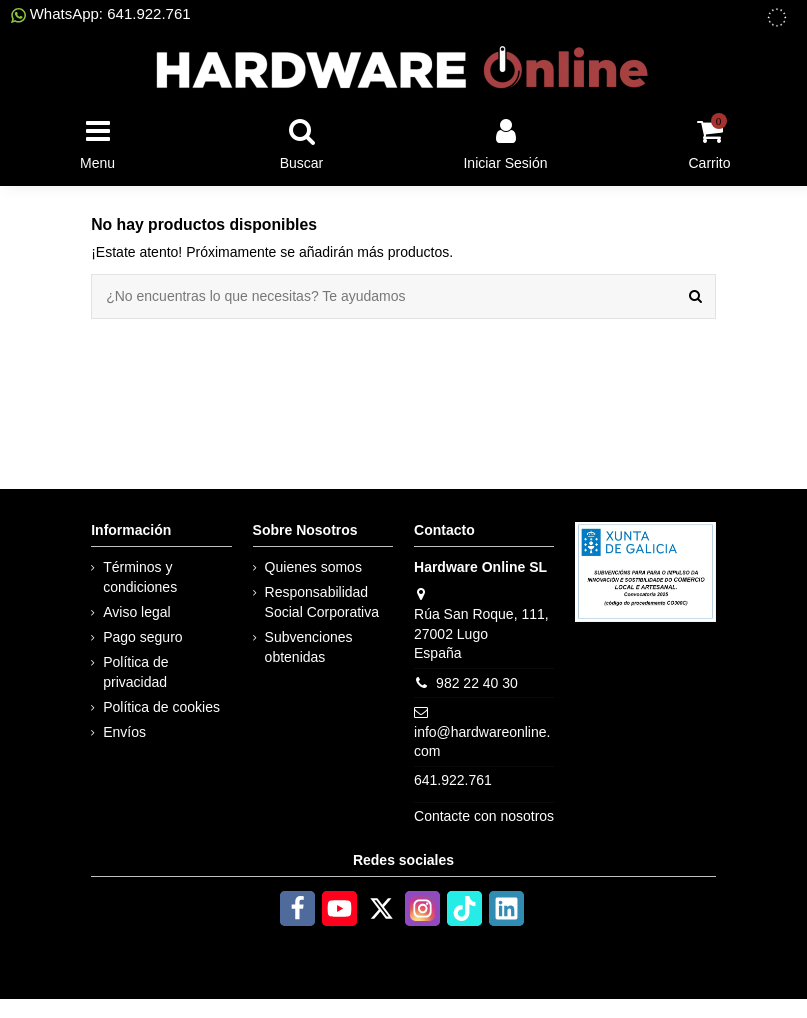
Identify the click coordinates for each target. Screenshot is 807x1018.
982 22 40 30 (477, 683)
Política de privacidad (135, 672)
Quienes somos (313, 567)
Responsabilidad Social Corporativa (322, 602)
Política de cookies (161, 707)
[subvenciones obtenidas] (777, 17)
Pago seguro (142, 637)
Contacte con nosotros (484, 816)
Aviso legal (136, 612)
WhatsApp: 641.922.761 (101, 13)
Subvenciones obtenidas (309, 647)
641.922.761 (453, 780)
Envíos (124, 732)
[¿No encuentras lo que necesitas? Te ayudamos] (695, 296)
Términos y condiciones (140, 577)
